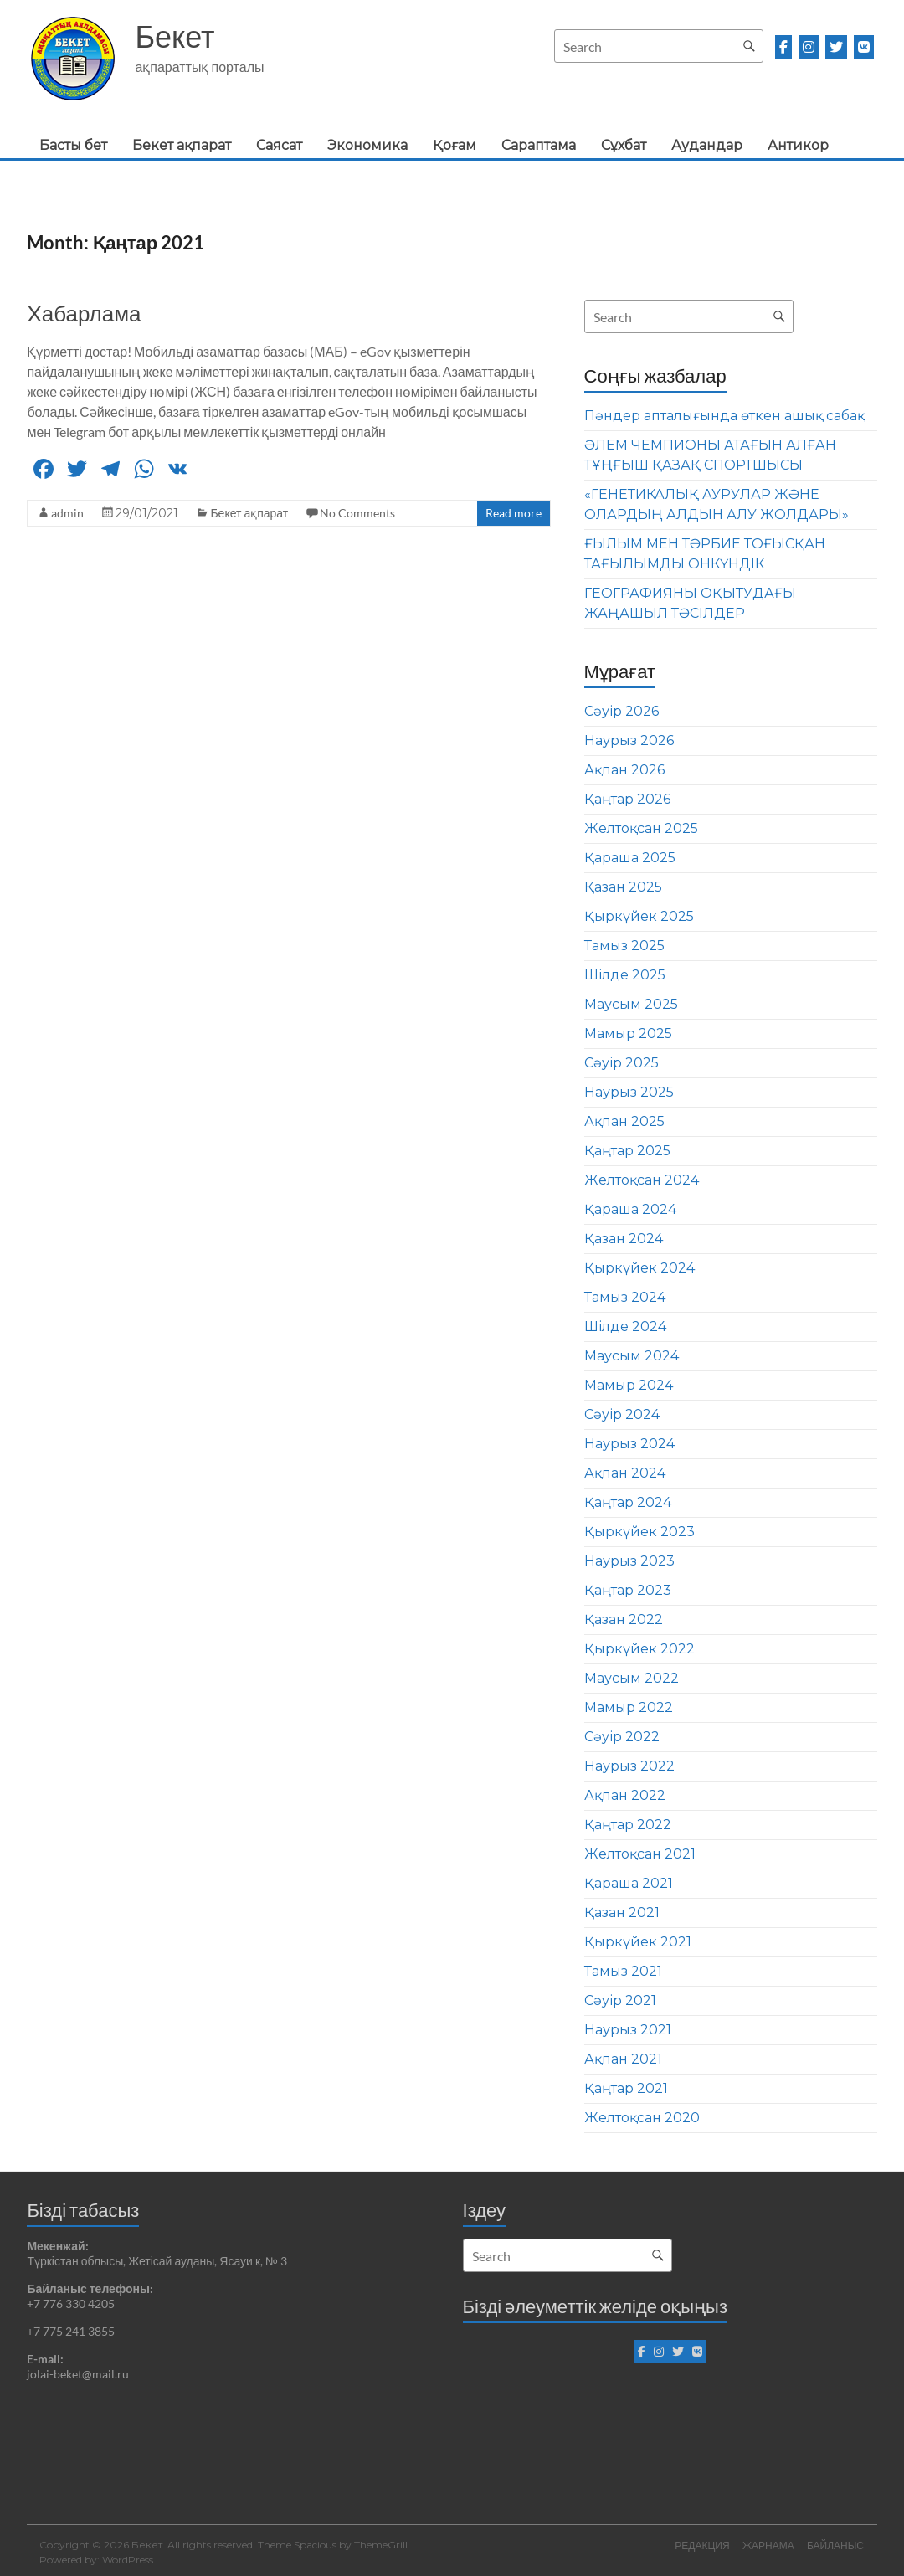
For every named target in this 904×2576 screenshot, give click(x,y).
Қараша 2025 (629, 858)
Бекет (174, 36)
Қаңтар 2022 (627, 1825)
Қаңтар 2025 (627, 1151)
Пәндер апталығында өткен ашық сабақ (724, 416)
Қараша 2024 (630, 1209)
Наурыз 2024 (629, 1444)
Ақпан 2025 (624, 1121)
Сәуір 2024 (622, 1414)
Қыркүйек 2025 (639, 916)
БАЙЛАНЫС (836, 2544)
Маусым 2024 (631, 1356)
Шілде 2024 (625, 1326)
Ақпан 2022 (624, 1795)
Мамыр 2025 (628, 1033)
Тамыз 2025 (624, 946)
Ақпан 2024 (624, 1473)
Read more (513, 513)
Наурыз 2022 (629, 1766)
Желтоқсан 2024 (641, 1180)
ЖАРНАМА (768, 2544)
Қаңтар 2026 (627, 799)
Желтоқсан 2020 (642, 2118)
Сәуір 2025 (621, 1063)
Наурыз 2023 (629, 1561)
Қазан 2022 (623, 1619)
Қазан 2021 (622, 1912)
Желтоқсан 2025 (641, 828)
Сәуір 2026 (621, 711)
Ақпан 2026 (624, 770)
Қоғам (454, 145)
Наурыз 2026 (629, 740)
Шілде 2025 (624, 975)
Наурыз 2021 (627, 2030)
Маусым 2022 (631, 1678)
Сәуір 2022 (622, 1737)
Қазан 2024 (623, 1239)
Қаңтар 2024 (627, 1502)
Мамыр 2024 (628, 1385)
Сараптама (538, 145)
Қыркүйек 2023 (639, 1532)
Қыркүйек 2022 (639, 1649)
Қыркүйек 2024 (639, 1268)
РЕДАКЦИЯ (701, 2544)
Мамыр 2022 (628, 1707)
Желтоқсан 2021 (640, 1854)
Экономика (367, 145)
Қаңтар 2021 (626, 2088)
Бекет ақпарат (181, 145)
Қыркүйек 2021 (637, 1942)
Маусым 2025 (631, 1004)
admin (67, 513)
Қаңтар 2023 (627, 1590)
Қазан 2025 (623, 887)
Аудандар (706, 145)
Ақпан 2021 (623, 2059)
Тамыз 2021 (623, 1971)
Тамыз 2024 (624, 1297)
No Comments (357, 513)
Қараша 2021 (628, 1883)
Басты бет (73, 145)
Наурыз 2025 (629, 1092)
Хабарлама (84, 313)
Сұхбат (623, 145)
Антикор (798, 145)
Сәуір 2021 (620, 2000)
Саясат (279, 145)
